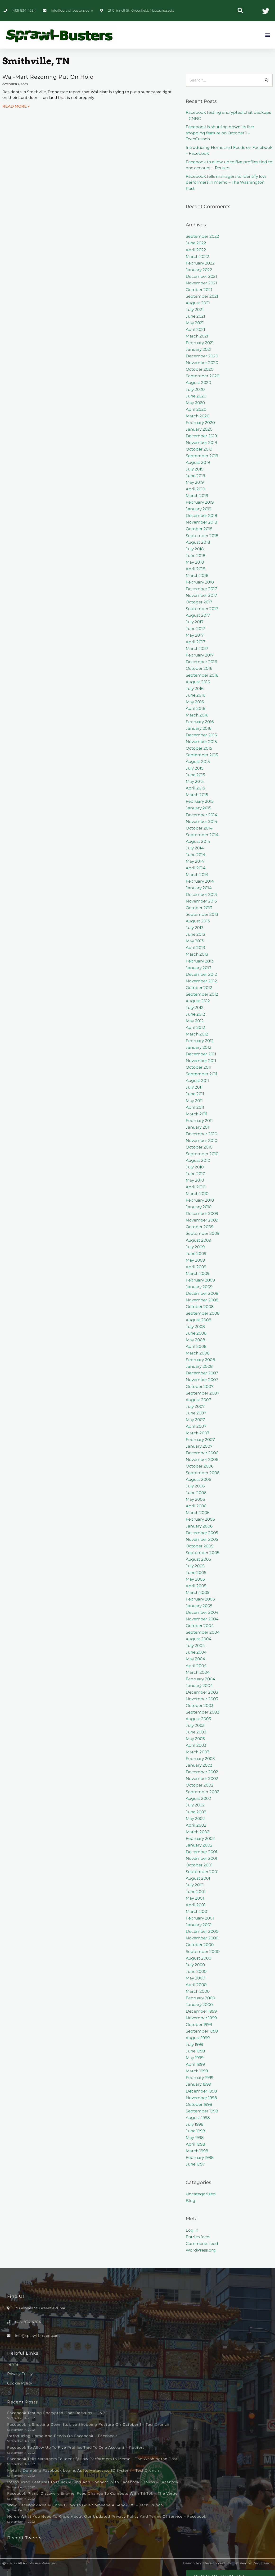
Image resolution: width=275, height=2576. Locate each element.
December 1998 (201, 2091)
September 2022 (202, 236)
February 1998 (200, 2157)
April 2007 (196, 1426)
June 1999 (195, 2051)
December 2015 (201, 735)
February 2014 (200, 881)
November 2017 (201, 595)
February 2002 (200, 1838)
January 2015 (198, 808)
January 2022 (199, 269)
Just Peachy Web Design (252, 2563)
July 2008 (195, 1326)
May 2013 (195, 941)
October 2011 (198, 1067)
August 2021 (198, 303)
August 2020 (198, 382)
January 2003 (199, 1765)
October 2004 (200, 1625)
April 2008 (196, 1346)
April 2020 (196, 409)
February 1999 (199, 2077)
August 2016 (198, 681)
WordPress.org (201, 2250)
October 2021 (199, 289)
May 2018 (195, 562)
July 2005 (195, 1566)
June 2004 (196, 1652)
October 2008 (200, 1306)
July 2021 (194, 309)
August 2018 (198, 542)
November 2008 (202, 1300)
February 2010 (200, 1200)
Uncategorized (201, 2194)
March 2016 (197, 715)
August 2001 (198, 1878)
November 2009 (202, 1220)
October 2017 (199, 602)
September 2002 (202, 1791)
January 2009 (199, 1286)
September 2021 (202, 296)
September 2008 (203, 1313)
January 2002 (199, 1845)
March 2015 (197, 794)
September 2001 (202, 1871)
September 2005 (202, 1552)
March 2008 (198, 1353)
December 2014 (201, 814)
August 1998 (198, 2117)
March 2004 (198, 1672)
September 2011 (201, 1073)
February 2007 (200, 1439)
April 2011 (195, 1107)
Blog (190, 2200)
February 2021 (200, 342)
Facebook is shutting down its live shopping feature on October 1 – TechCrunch (220, 132)
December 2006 (202, 1452)
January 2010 (199, 1206)
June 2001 (195, 1891)
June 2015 (195, 774)
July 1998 (194, 2124)
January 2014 (199, 887)
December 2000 (202, 1931)
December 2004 (202, 1612)
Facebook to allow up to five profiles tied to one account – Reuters (75, 2447)
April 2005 (196, 1585)
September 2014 (202, 834)
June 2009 (196, 1253)
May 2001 (195, 1898)
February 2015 (200, 801)
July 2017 (194, 622)
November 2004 (202, 1619)
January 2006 (199, 1526)
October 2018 (199, 528)
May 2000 (195, 1978)
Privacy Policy (20, 2373)
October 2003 (199, 1705)
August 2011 (197, 1080)
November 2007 (202, 1379)
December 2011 (201, 1054)
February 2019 (200, 502)
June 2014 (195, 854)
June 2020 (196, 396)
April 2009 (196, 1266)
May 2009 (195, 1260)
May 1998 (195, 2137)
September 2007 (202, 1393)
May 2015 (195, 781)
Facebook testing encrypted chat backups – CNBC (57, 2413)
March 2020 (197, 416)
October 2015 (199, 748)
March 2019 (197, 495)
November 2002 (202, 1778)
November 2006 (202, 1459)
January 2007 (199, 1446)
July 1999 (194, 2044)
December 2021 (201, 276)
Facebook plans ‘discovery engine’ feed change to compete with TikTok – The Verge (92, 2493)
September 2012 (202, 994)
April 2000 (196, 1984)
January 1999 (198, 2084)
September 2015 (202, 754)
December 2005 (202, 1532)
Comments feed (202, 2243)
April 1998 (195, 2144)
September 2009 (202, 1233)
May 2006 (195, 1499)
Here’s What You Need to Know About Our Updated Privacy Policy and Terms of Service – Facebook (106, 2516)
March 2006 (197, 1512)
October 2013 (199, 907)
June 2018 (195, 555)
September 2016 (202, 675)
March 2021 (197, 336)
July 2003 (195, 1725)
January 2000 (199, 2004)
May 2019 (195, 482)
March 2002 (197, 1831)
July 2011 (194, 1087)
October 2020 (199, 369)
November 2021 (201, 283)
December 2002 (202, 1771)
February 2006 (200, 1519)
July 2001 (195, 1885)
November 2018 (201, 522)
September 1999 (202, 2031)
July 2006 (195, 1486)
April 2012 (195, 1027)
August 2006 (198, 1479)
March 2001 (197, 1911)
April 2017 (195, 641)
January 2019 (198, 508)
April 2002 (196, 1825)
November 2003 (202, 1698)
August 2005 (198, 1559)
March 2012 (197, 1034)
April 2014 (195, 868)
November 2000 (202, 1938)
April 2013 (195, 947)
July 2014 (195, 848)
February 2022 (200, 263)
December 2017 (201, 588)
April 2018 (195, 568)
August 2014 (198, 841)
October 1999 (199, 2024)
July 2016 (194, 688)
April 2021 (195, 329)
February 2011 (199, 1120)
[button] (240, 10)
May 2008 (195, 1339)
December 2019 (201, 435)
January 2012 (198, 1047)
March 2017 (197, 648)
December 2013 (201, 894)
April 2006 (196, 1506)
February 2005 (200, 1599)
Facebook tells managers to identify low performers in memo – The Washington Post (226, 182)
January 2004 (199, 1685)
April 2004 (196, 1665)
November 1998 (201, 2097)
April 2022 (196, 249)
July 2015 (194, 768)
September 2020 (202, 376)
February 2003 (200, 1758)
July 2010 (195, 1167)
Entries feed (198, 2236)
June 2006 (196, 1492)
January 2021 (198, 349)
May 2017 (195, 635)
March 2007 (197, 1433)
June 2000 (196, 1971)
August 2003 (198, 1718)
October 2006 (199, 1466)
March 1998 (197, 2150)
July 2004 (195, 1645)
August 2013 (198, 921)
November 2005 (202, 1539)
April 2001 (195, 1904)
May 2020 (195, 402)
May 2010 (195, 1180)
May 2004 (195, 1658)
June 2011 (195, 1093)
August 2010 (198, 1160)
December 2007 (202, 1373)
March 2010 (197, 1193)
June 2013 (195, 934)
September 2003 (202, 1712)
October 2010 (199, 1147)
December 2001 (201, 1851)
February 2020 (200, 422)
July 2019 (194, 469)
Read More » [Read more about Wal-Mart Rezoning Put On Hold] (16, 106)
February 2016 (200, 721)
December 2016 (201, 661)
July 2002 (195, 1805)
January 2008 (199, 1366)
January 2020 (199, 429)
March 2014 (197, 874)
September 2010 (202, 1153)
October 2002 (199, 1785)
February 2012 (200, 1040)
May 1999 (194, 2057)
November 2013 (201, 901)
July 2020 (195, 389)
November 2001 (201, 1858)
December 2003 (202, 1692)
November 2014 (201, 821)
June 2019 (195, 475)
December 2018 (201, 515)
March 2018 (197, 575)
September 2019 (202, 455)
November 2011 (201, 1060)
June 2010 (195, 1173)
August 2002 (198, 1798)
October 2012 (199, 987)
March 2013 (197, 954)
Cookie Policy (19, 2383)
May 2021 (195, 322)
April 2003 (196, 1745)
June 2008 (196, 1333)
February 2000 (200, 1998)
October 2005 (199, 1546)
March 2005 (197, 1592)
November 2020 (202, 362)
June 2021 (195, 316)
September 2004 (203, 1632)
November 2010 (201, 1140)
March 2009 (197, 1273)
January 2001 (199, 1924)
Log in (192, 2230)
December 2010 (201, 1133)
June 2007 (196, 1413)
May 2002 (195, 1818)
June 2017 (195, 628)
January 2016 (198, 728)
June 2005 (196, 1572)
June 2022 (196, 243)
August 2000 (198, 1958)
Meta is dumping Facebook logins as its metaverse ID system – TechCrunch (83, 2470)
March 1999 (197, 2071)
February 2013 (200, 961)
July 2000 (195, 1964)
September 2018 (202, 535)
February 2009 (200, 1280)
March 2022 (197, 256)
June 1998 (195, 2131)
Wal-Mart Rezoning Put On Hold (48, 76)
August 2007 (198, 1399)
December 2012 (201, 974)
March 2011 (196, 1114)
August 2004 (198, 1639)
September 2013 (202, 914)
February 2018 (200, 582)
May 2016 (195, 701)
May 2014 (195, 861)
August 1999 (198, 2037)
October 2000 (200, 1944)
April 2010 (195, 1187)
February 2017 (200, 655)
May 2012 (195, 1020)
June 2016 (195, 695)
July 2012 (194, 1007)
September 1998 (202, 2111)
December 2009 (202, 1213)
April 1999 (195, 2064)
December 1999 (201, 2011)
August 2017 (198, 615)
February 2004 (200, 1679)
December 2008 (202, 1293)
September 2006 (202, 1472)
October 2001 (199, 1865)
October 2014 (199, 828)
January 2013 (198, 967)
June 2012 (195, 1014)
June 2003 (196, 1732)
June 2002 (196, 1812)
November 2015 (201, 741)
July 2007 (195, 1406)
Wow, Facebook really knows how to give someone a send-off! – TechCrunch (85, 2505)
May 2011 (194, 1100)
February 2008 (200, 1359)
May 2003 (195, 1738)
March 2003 (197, 1752)
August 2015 (198, 761)
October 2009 (199, 1226)
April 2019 (195, 489)
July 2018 (195, 549)
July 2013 (194, 927)
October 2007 (199, 1386)
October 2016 (199, 668)
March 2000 (198, 1991)
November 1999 (201, 2017)
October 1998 (199, 2104)
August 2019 (198, 462)
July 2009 (195, 1247)
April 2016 (195, 708)
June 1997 (195, 2164)
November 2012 (201, 981)
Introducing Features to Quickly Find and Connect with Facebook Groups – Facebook (93, 2482)
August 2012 (198, 1000)
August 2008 (198, 1320)
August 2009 (198, 1240)
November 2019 (201, 442)
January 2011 (198, 1127)
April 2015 (195, 788)
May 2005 (195, 1579)
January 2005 (199, 1605)
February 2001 (200, 1918)
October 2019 (199, 449)
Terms (13, 2364)
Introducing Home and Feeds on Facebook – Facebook (62, 2436)
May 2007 (195, 1419)
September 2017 (202, 608)
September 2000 (203, 1951)
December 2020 (202, 356)
